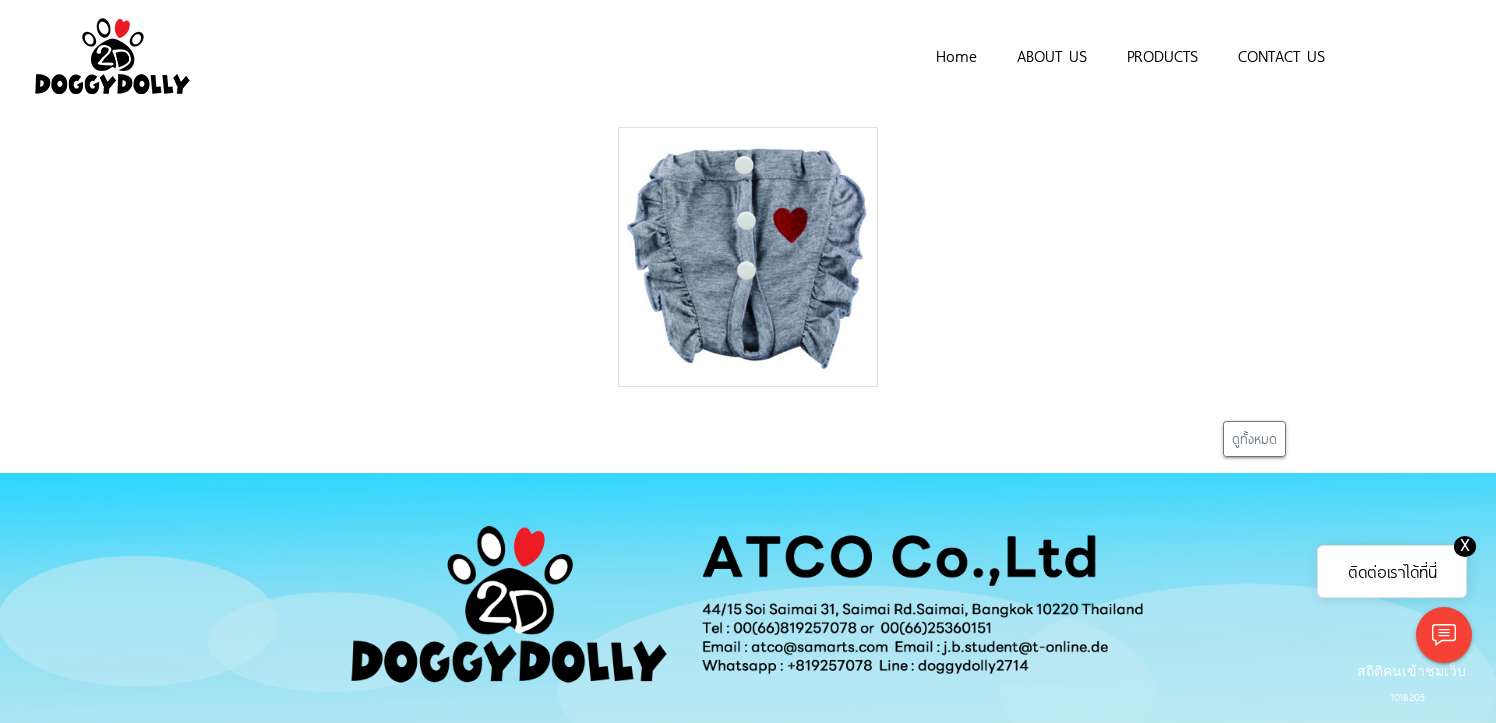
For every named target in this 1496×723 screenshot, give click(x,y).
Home (956, 55)
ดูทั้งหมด (1254, 438)
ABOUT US (1052, 55)
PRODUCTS (1162, 55)
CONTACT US (1281, 55)
